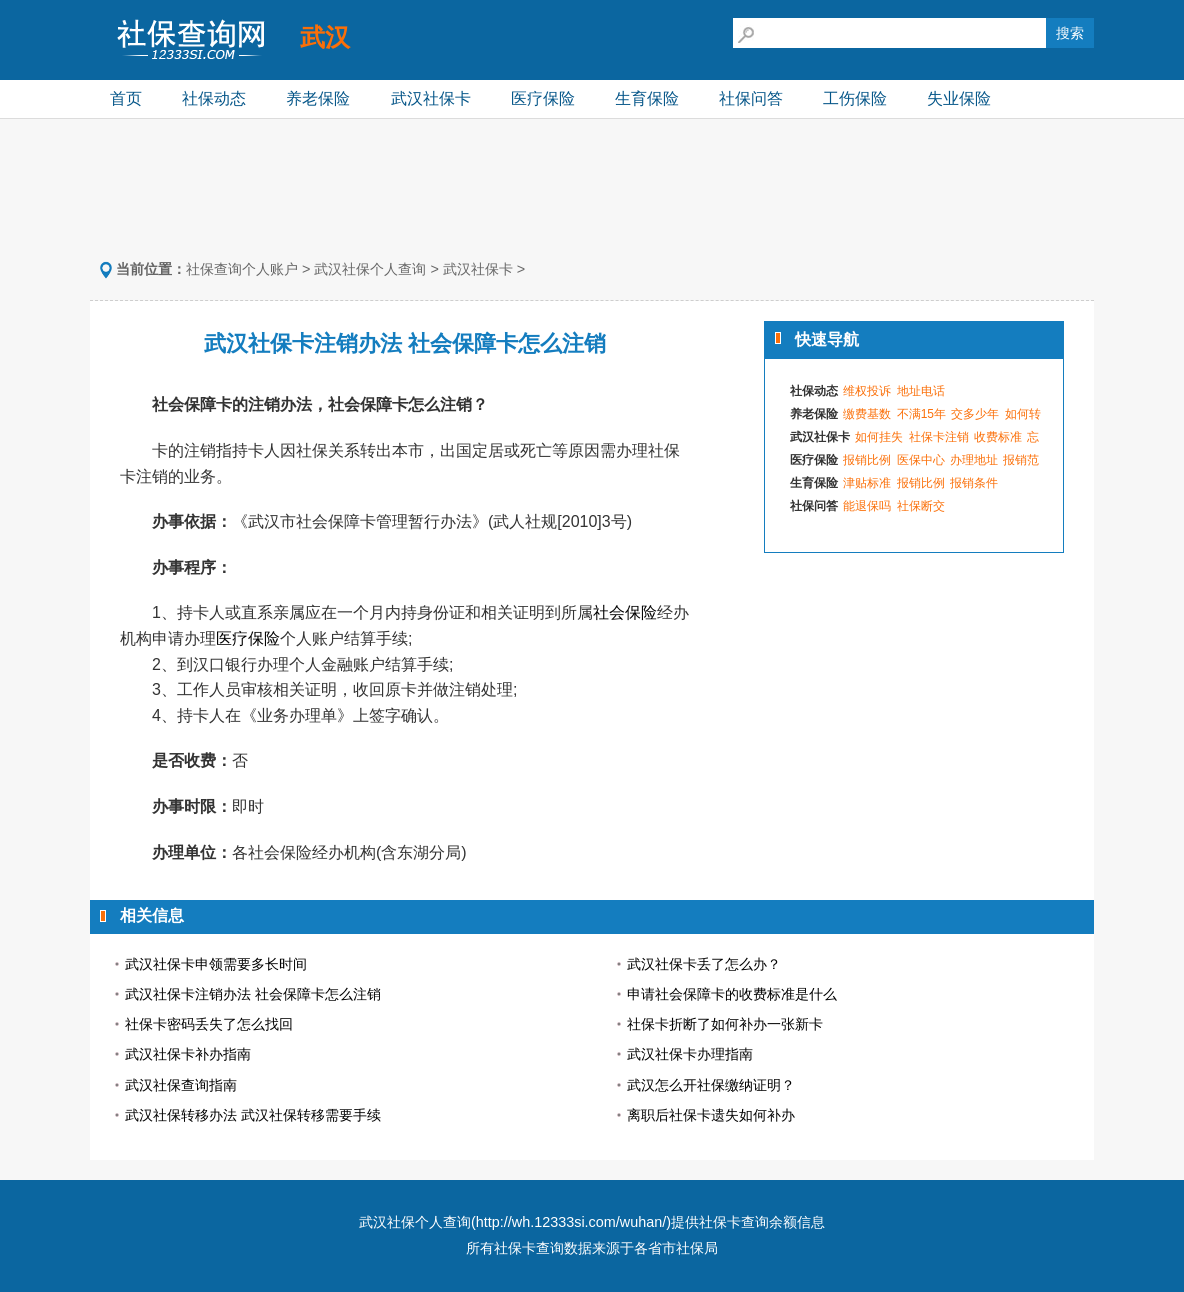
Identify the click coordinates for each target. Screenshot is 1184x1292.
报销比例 (867, 460)
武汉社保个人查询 (370, 269)
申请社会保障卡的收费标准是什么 (732, 994)
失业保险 (959, 98)
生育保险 (647, 98)
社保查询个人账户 (242, 269)
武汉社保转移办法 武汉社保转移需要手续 (253, 1115)
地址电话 (921, 391)
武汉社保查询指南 (181, 1085)
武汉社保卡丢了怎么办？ (704, 964)
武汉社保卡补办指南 (188, 1054)
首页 (126, 98)
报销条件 (974, 483)
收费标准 (998, 437)
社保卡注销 (939, 437)
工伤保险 (855, 98)
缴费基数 (867, 414)
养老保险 (318, 98)
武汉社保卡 (431, 98)
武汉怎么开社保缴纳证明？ (711, 1085)
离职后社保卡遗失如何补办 (711, 1115)
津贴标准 (867, 483)
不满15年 (921, 414)
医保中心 (921, 460)
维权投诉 (867, 391)
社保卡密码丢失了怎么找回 (209, 1024)
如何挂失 (879, 437)
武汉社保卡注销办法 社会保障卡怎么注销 (253, 994)
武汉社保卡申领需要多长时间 (216, 964)
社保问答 (751, 98)
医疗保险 (543, 98)
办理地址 (974, 460)
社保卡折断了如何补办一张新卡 (725, 1024)
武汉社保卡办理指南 (690, 1054)
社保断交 (921, 506)
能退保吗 (867, 506)
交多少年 (975, 414)
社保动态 (214, 98)
